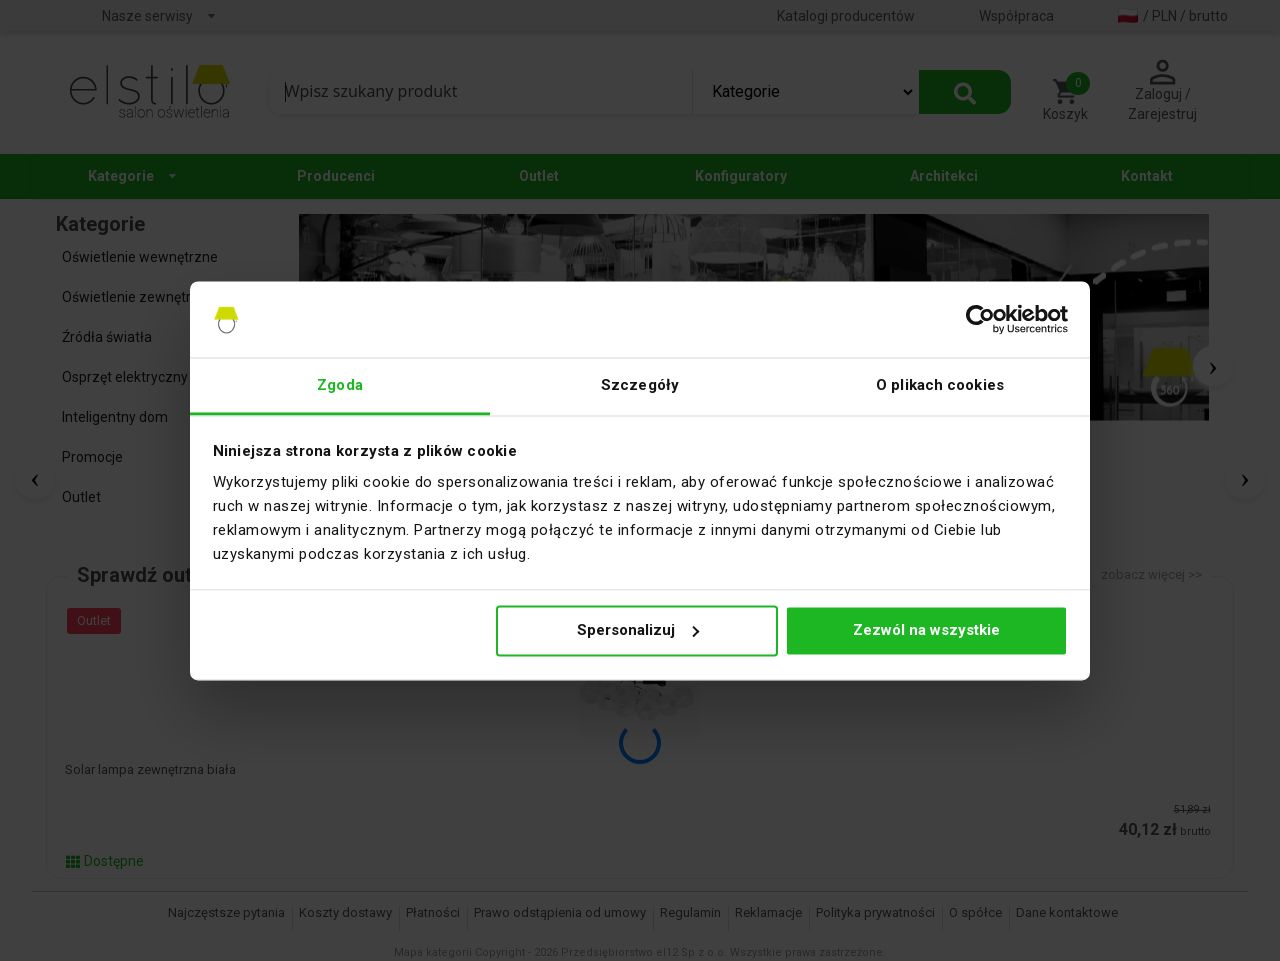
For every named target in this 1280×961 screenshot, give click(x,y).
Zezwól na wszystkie (926, 630)
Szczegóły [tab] (640, 386)
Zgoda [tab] (340, 386)
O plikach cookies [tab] (940, 386)
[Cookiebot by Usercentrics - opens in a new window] (980, 319)
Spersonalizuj (638, 630)
